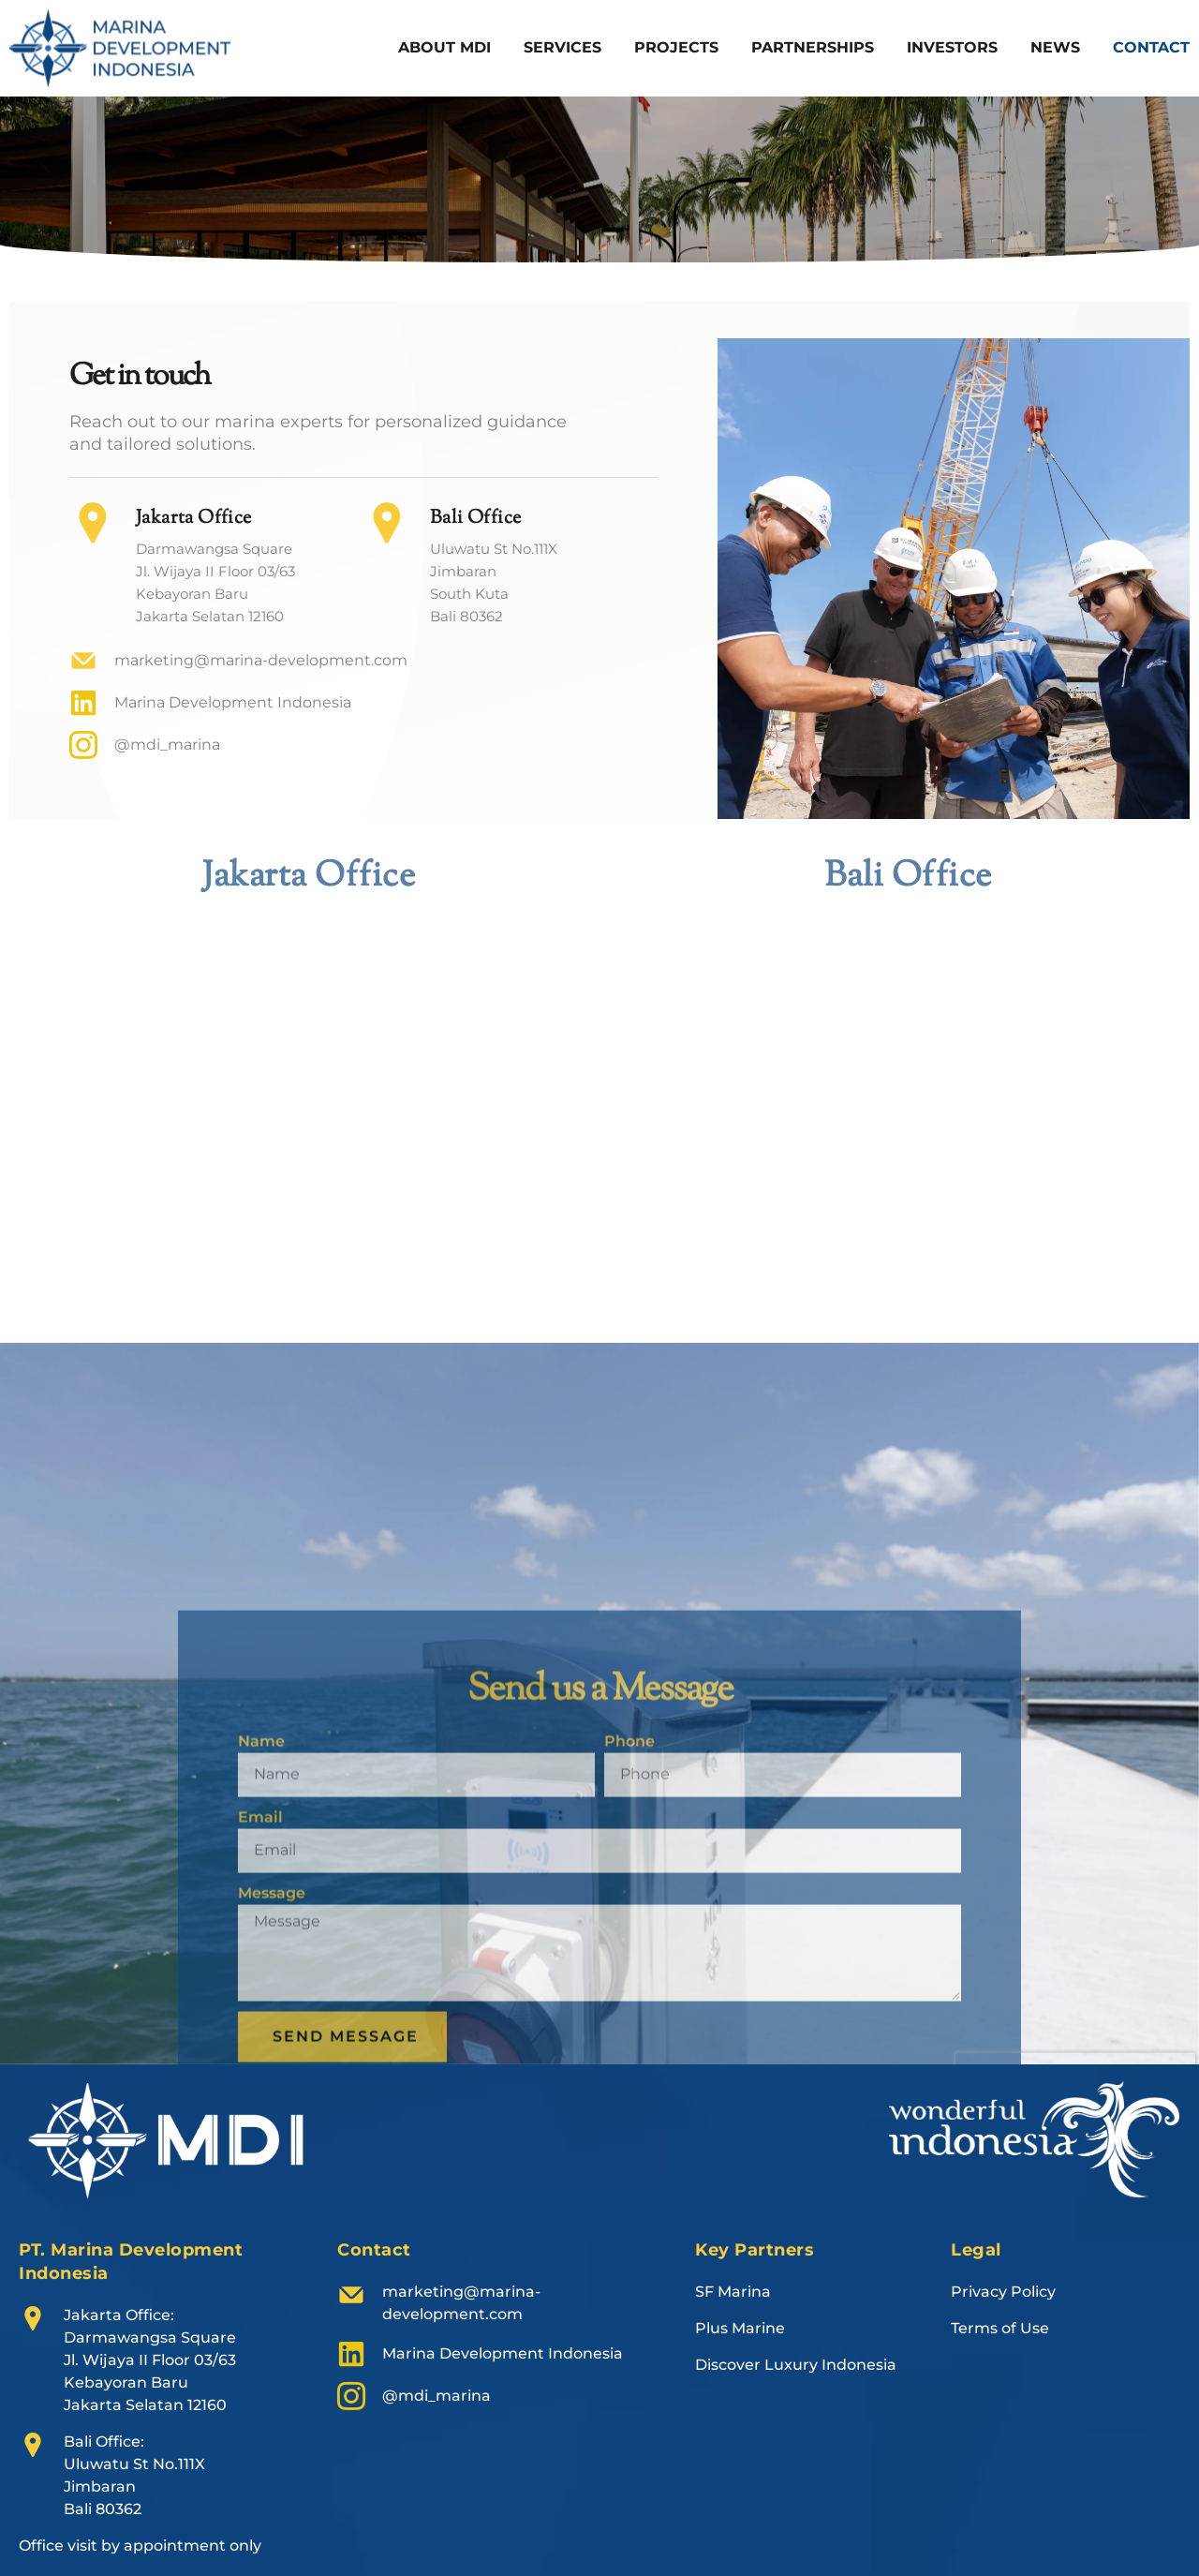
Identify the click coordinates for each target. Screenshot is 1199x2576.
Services (562, 47)
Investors (952, 47)
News (1055, 47)
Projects (676, 47)
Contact (1151, 47)
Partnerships (812, 47)
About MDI (444, 47)
